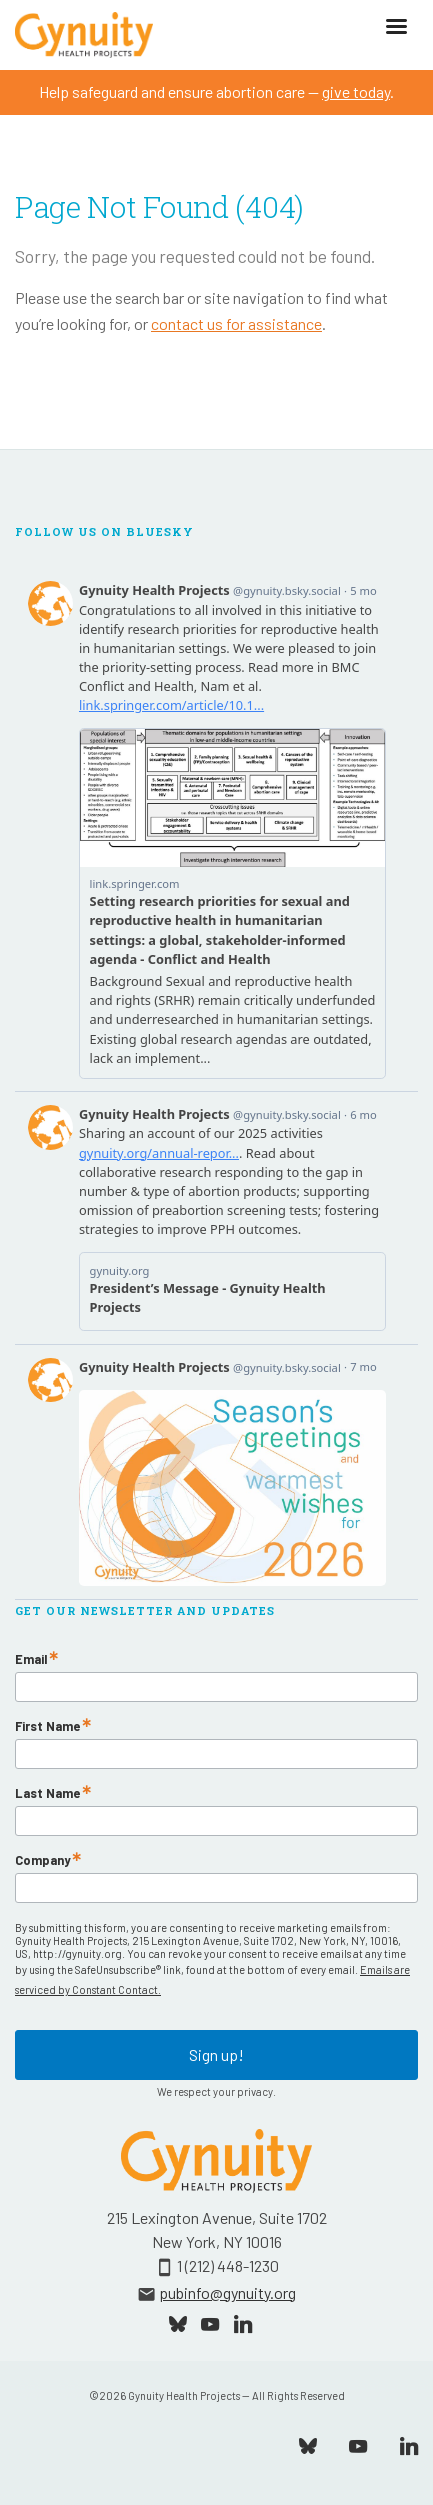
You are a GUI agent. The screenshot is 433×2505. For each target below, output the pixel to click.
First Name (47, 1726)
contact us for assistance (236, 323)
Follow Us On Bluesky (104, 532)
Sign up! (216, 2054)
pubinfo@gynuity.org (227, 2292)
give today (356, 91)
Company (42, 1860)
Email (31, 1659)
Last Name (47, 1793)
